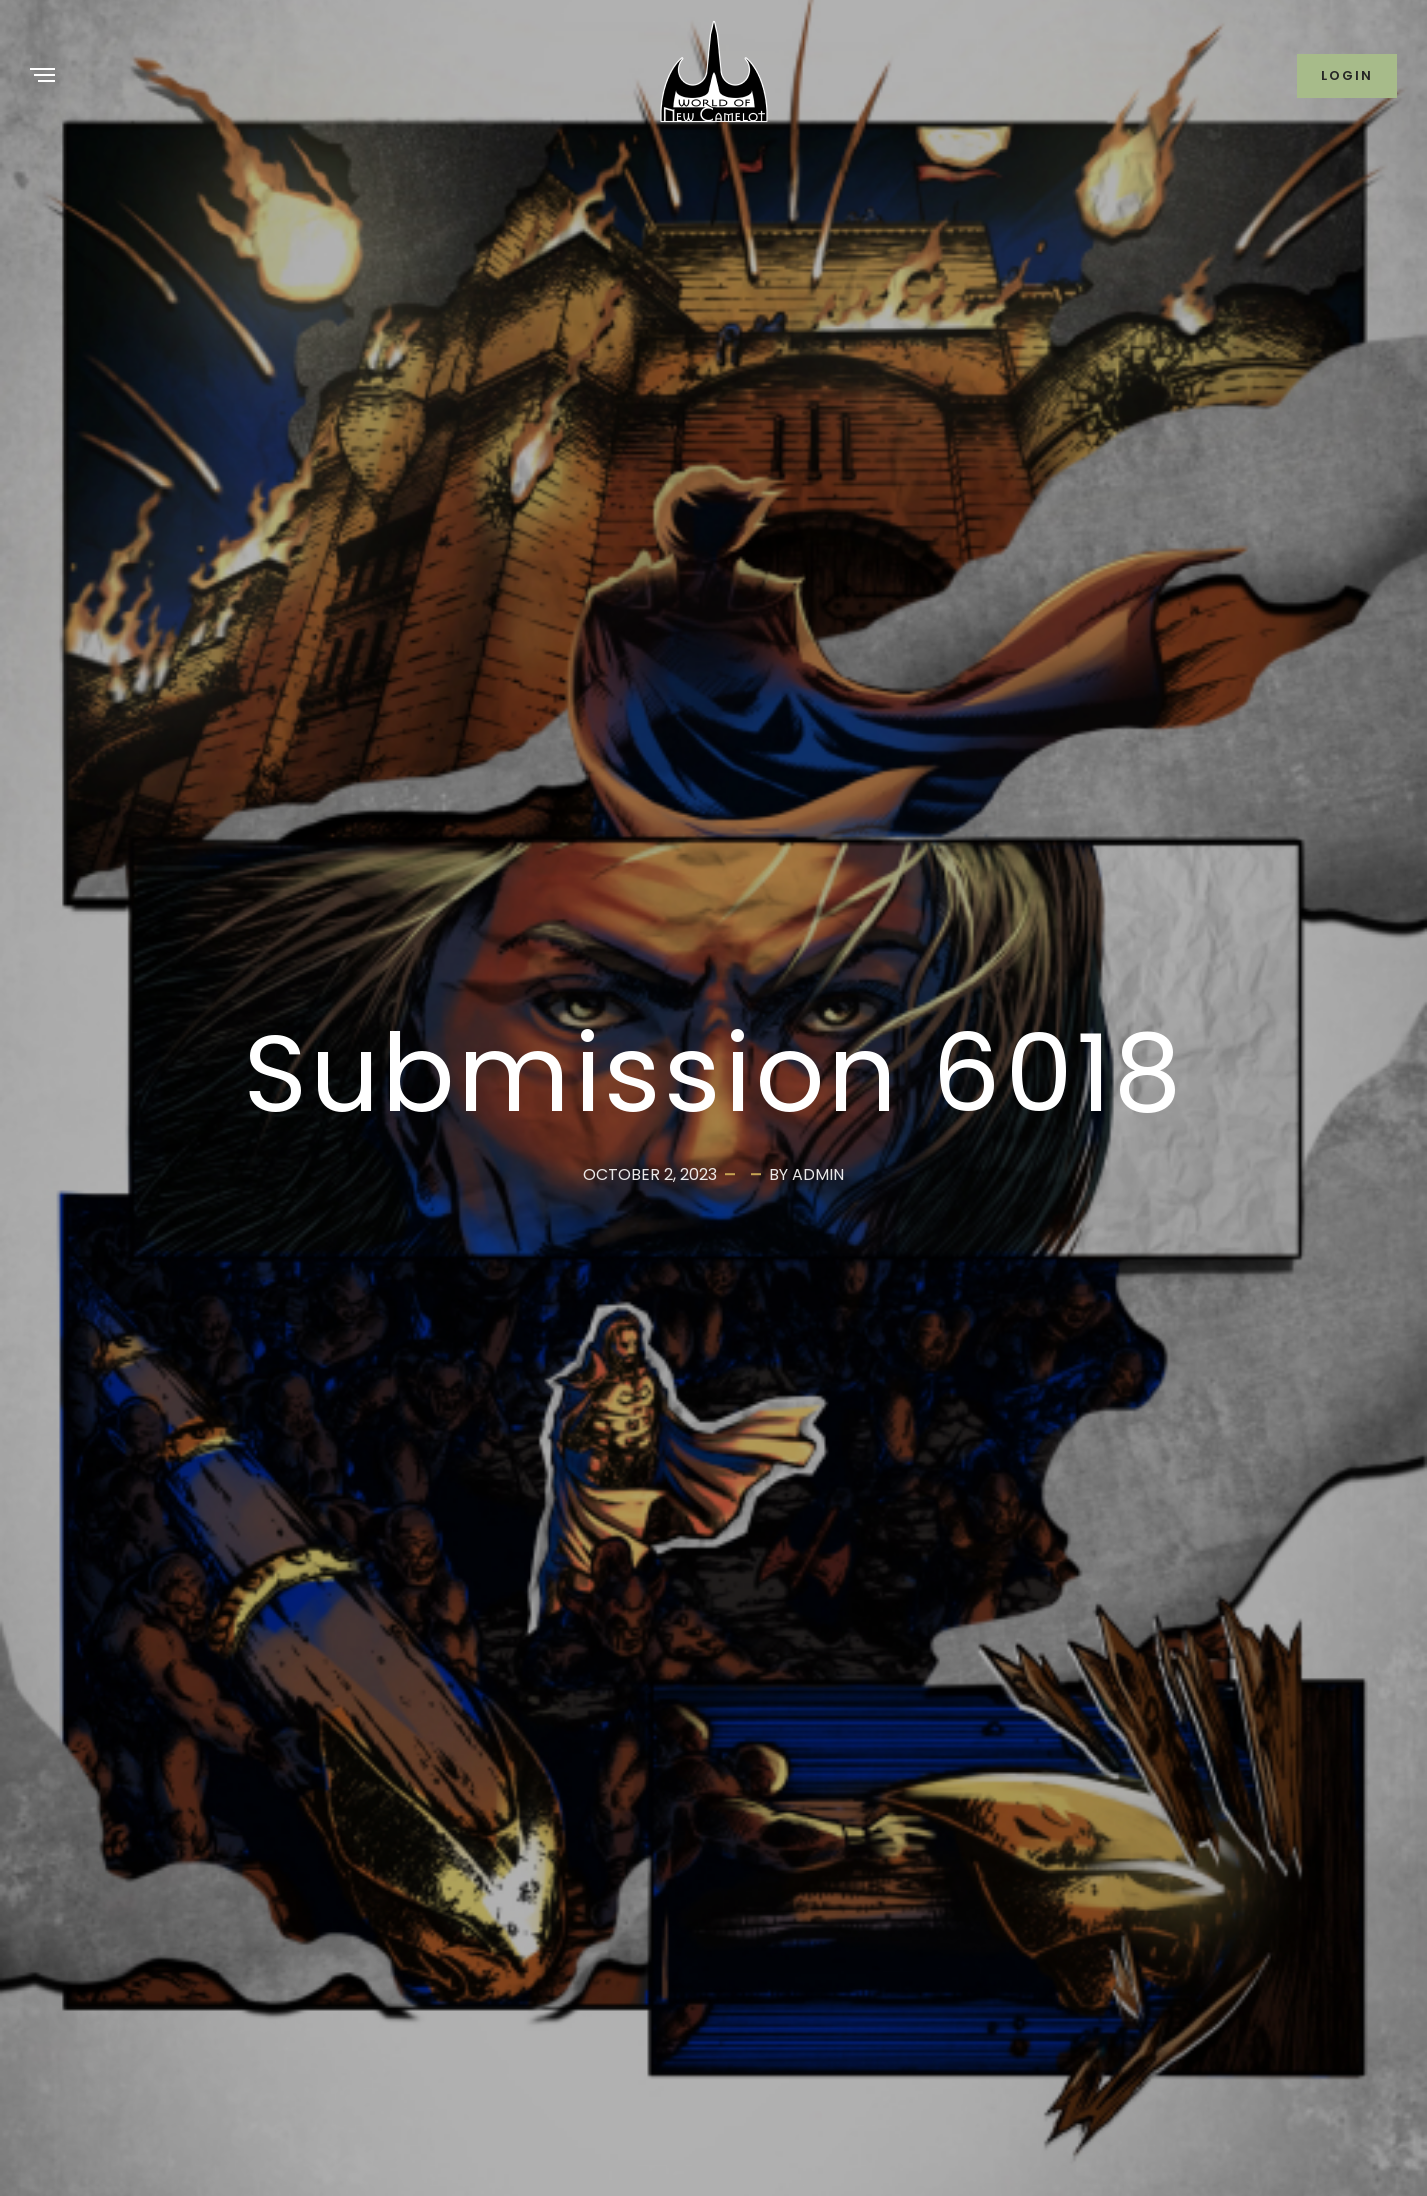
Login (1347, 75)
